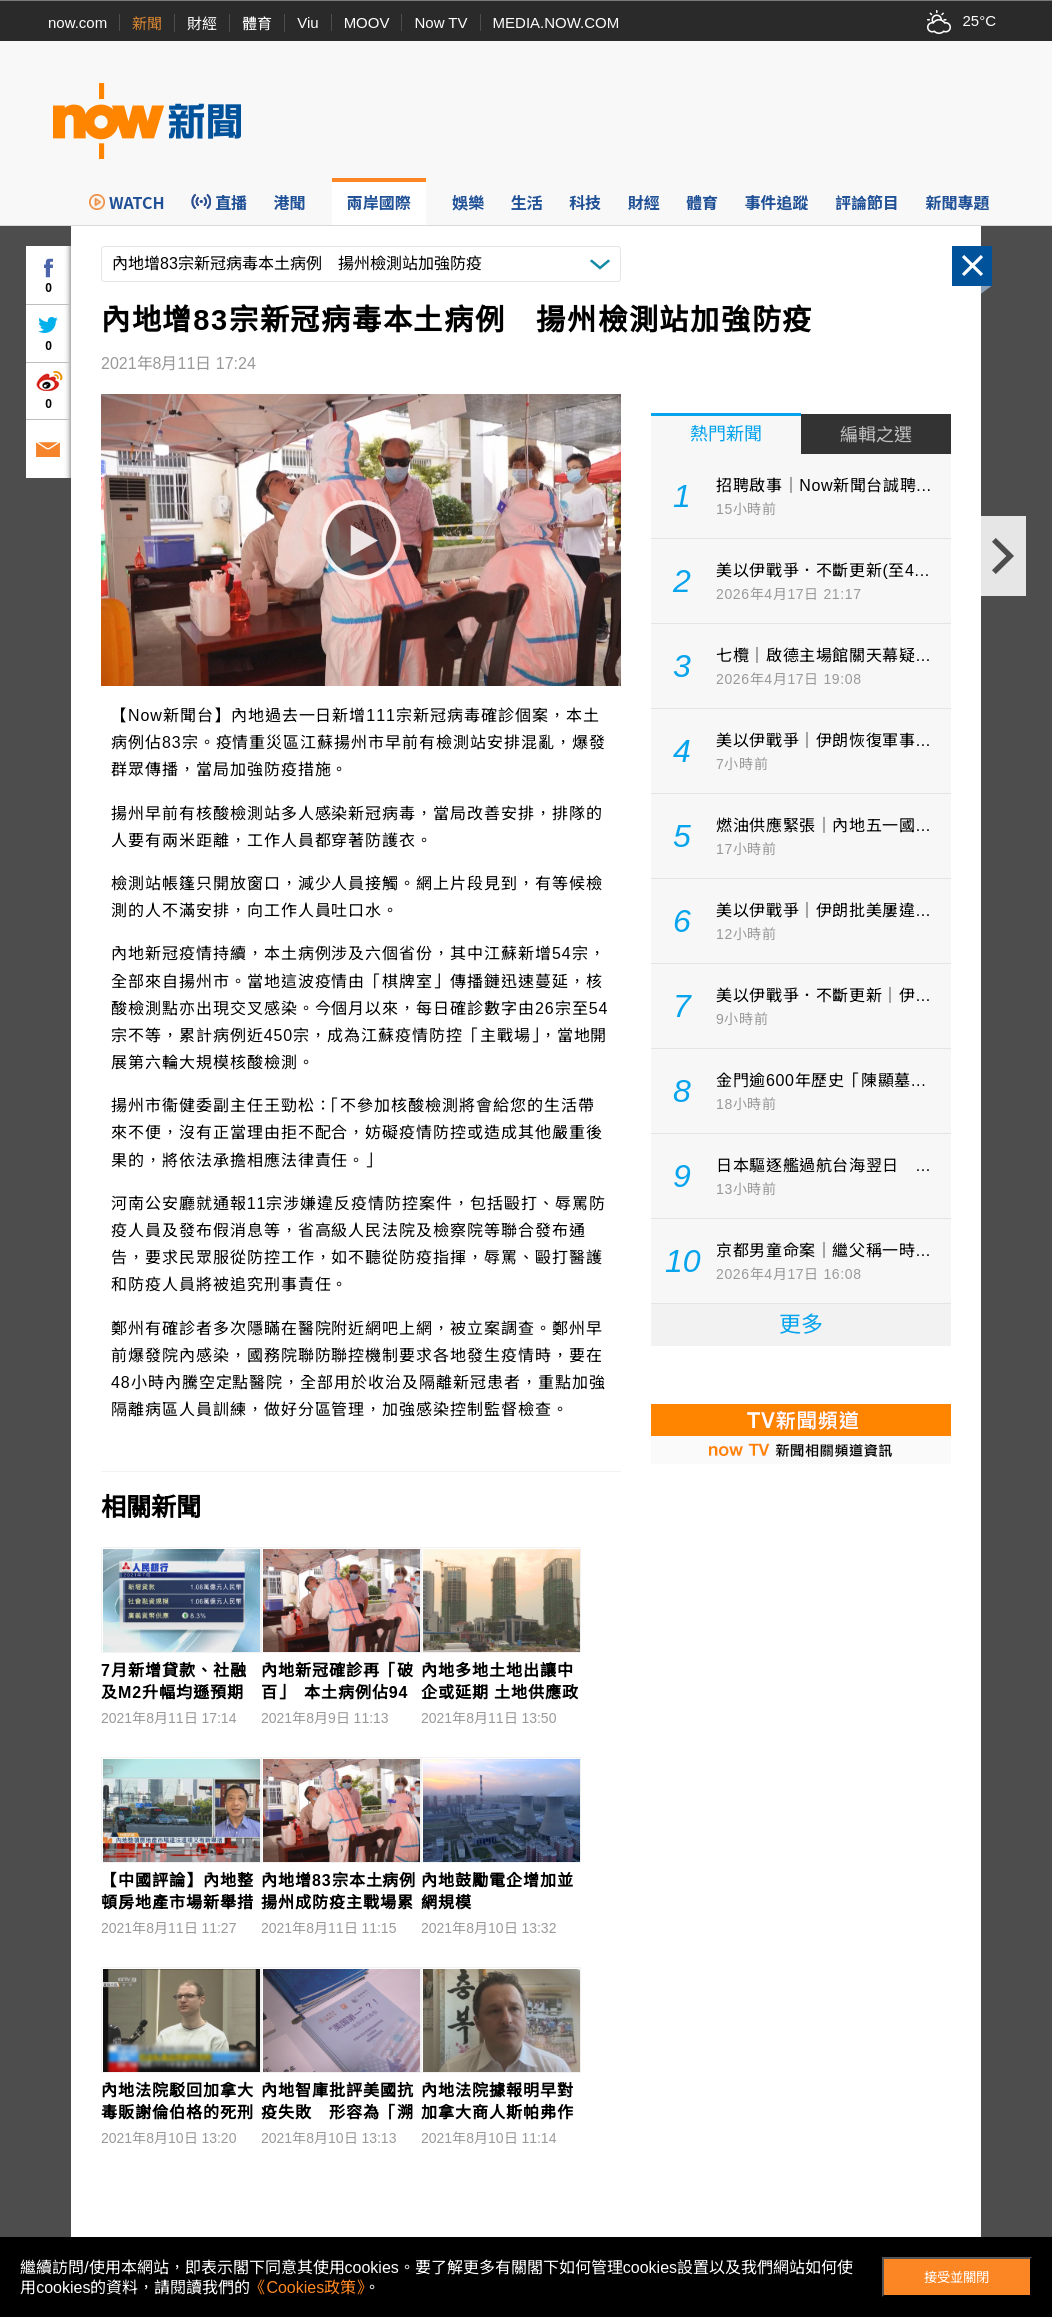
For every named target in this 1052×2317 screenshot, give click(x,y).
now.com (77, 22)
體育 (257, 23)
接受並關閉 (956, 2277)
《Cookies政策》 (307, 2287)
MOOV (367, 22)
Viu (307, 22)
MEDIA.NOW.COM (556, 22)
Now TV (440, 22)
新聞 (147, 23)
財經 (202, 23)
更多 (801, 1324)
